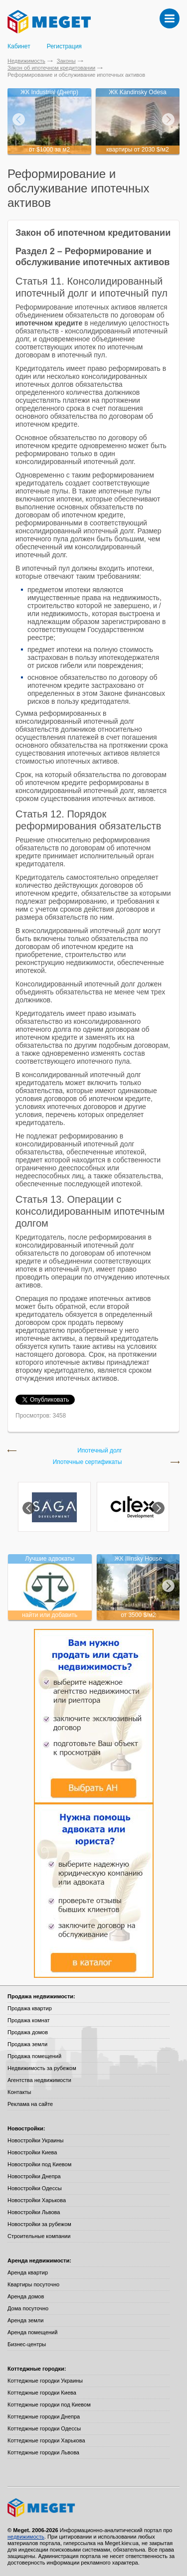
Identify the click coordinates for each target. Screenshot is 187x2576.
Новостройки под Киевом (39, 2164)
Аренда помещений (32, 2332)
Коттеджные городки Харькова (46, 2440)
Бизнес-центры (26, 2344)
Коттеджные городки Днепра (43, 2416)
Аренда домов (25, 2296)
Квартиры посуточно (33, 2284)
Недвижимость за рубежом (41, 2068)
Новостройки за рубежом (39, 2224)
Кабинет (18, 46)
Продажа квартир (29, 2008)
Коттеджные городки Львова (43, 2452)
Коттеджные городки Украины (45, 2381)
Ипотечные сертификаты (87, 1462)
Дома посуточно (27, 2308)
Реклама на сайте (30, 2104)
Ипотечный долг (99, 1451)
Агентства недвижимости (39, 2080)
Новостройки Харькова (36, 2200)
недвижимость (25, 2537)
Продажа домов (27, 2032)
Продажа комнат (28, 2020)
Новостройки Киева (32, 2152)
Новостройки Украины (35, 2140)
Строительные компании (38, 2236)
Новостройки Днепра (34, 2176)
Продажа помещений (34, 2056)
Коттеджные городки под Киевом (49, 2405)
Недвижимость (26, 61)
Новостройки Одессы (34, 2188)
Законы (66, 61)
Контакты (19, 2092)
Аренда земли (25, 2320)
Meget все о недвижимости (93, 2507)
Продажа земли (27, 2044)
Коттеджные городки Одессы (44, 2428)
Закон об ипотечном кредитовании (51, 68)
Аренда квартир (27, 2272)
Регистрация (64, 46)
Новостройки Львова (33, 2212)
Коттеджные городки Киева (41, 2393)
